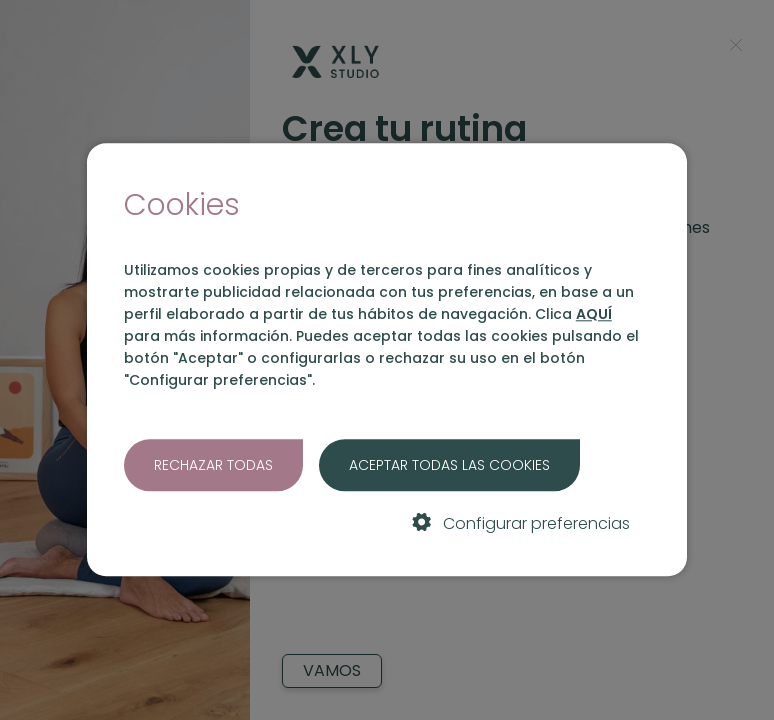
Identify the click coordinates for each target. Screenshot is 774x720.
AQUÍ (594, 314)
